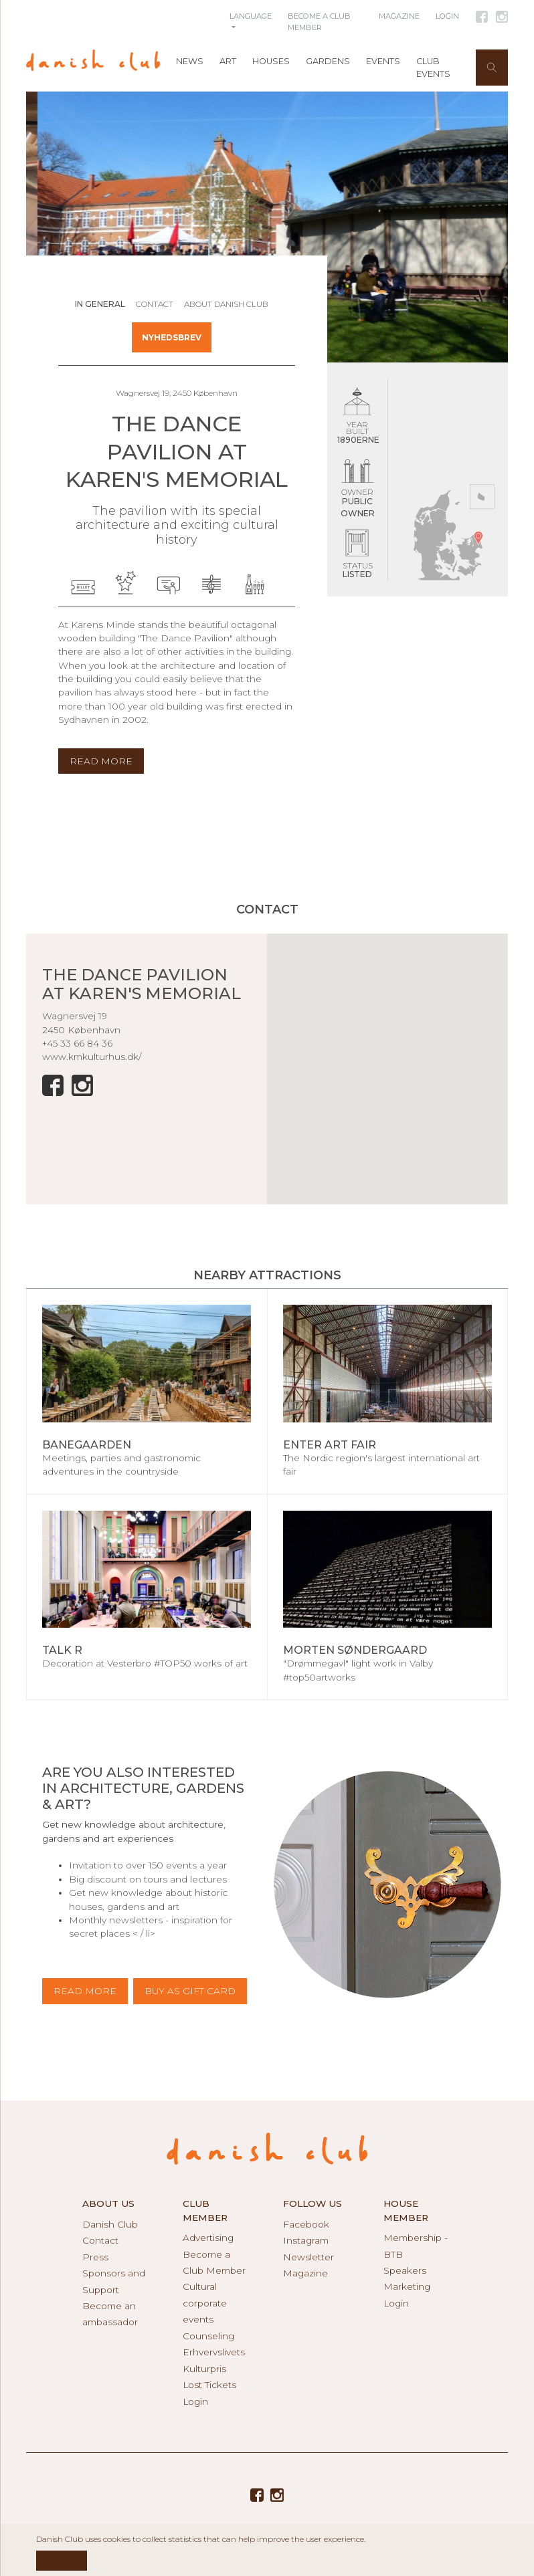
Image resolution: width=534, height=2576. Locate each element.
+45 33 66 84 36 (77, 1043)
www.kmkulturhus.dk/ (91, 1056)
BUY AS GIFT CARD (190, 1990)
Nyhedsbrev (171, 337)
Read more (85, 1990)
